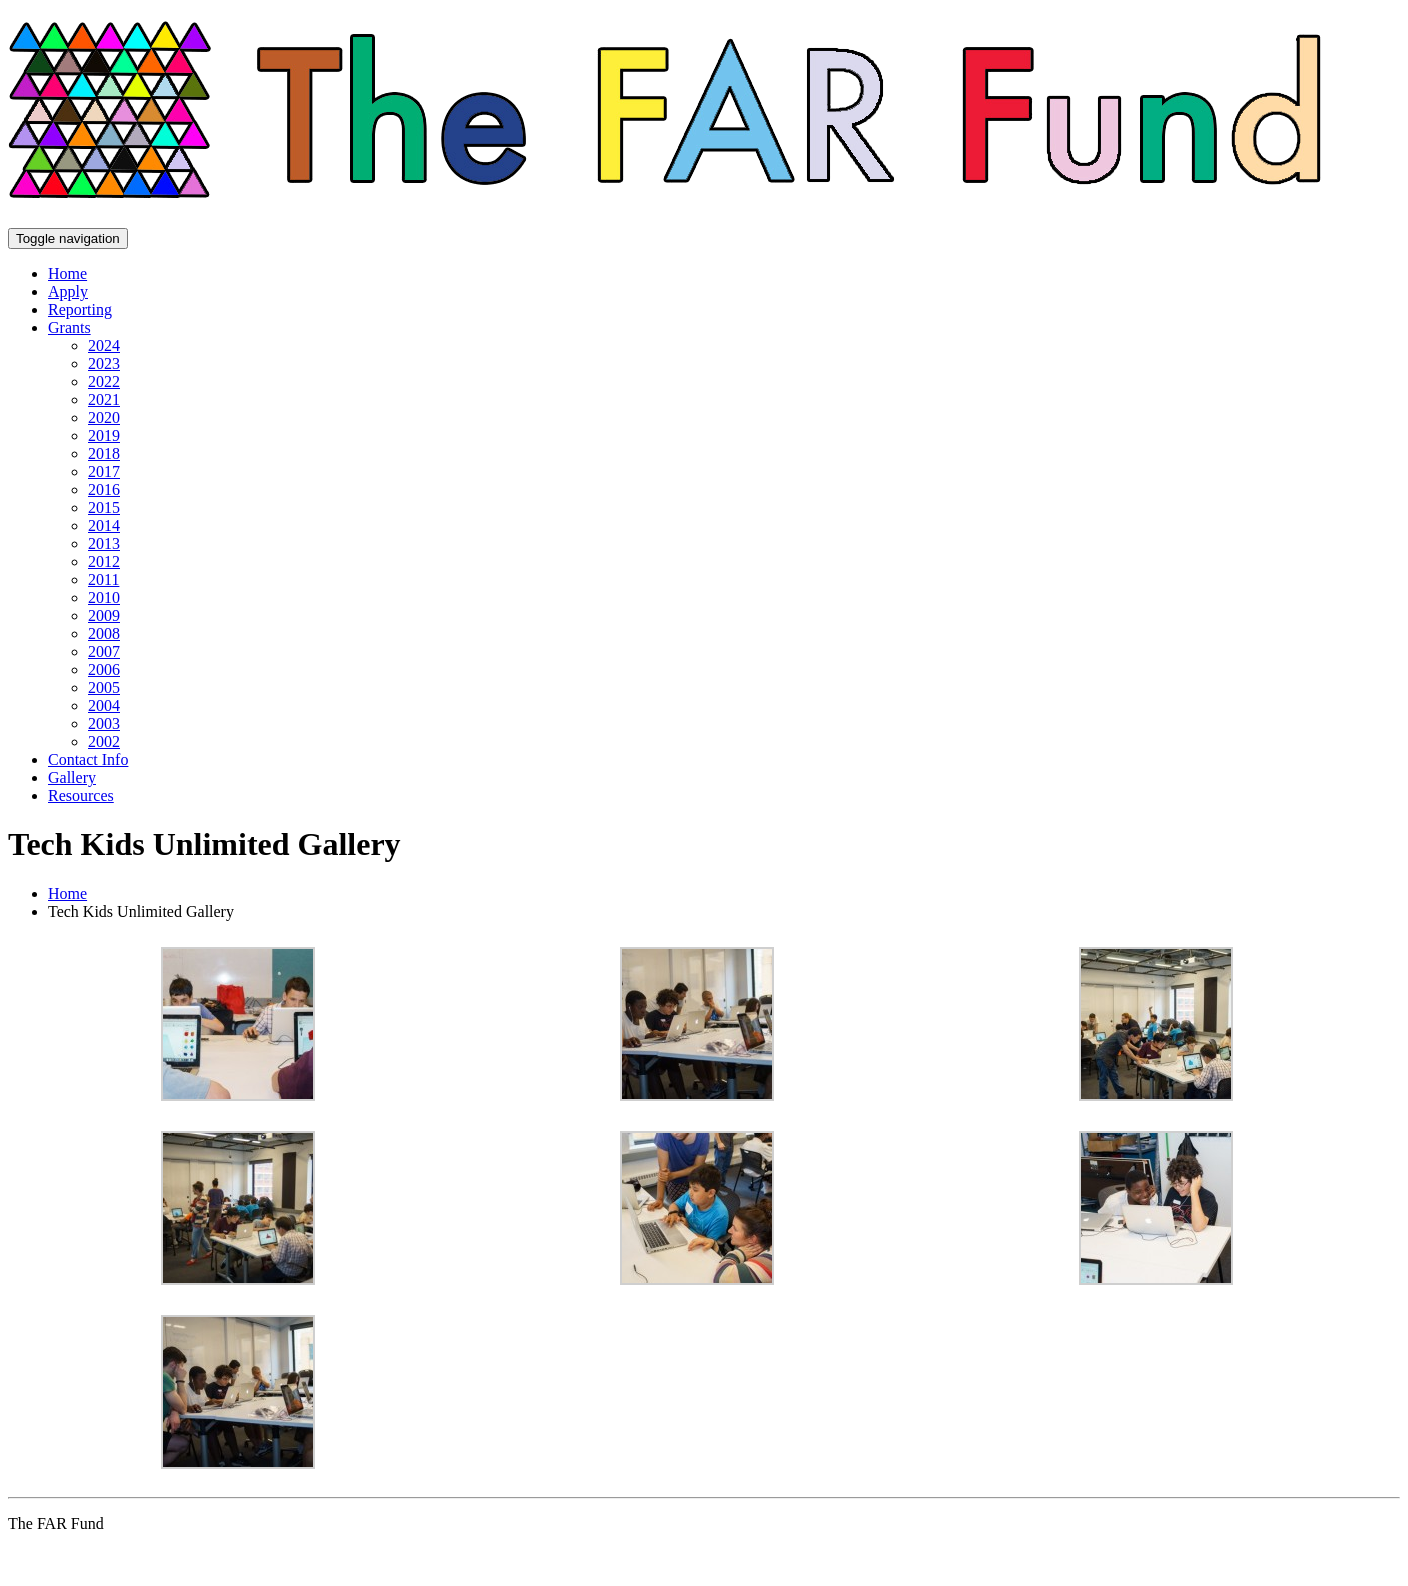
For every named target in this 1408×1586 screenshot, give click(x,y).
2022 (104, 381)
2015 (104, 507)
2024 (104, 345)
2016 (104, 489)
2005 (104, 687)
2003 (104, 723)
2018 (104, 453)
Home (67, 273)
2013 (104, 543)
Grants (69, 327)
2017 (104, 471)
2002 (104, 741)
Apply (68, 291)
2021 (104, 399)
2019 (104, 435)
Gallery (72, 777)
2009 (104, 615)
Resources (81, 795)
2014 (104, 525)
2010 (104, 597)
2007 (104, 651)
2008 (104, 633)
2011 (103, 579)
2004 (104, 705)
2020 (104, 417)
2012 (104, 561)
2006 (104, 669)
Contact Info (88, 759)
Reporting (80, 309)
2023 (104, 363)
